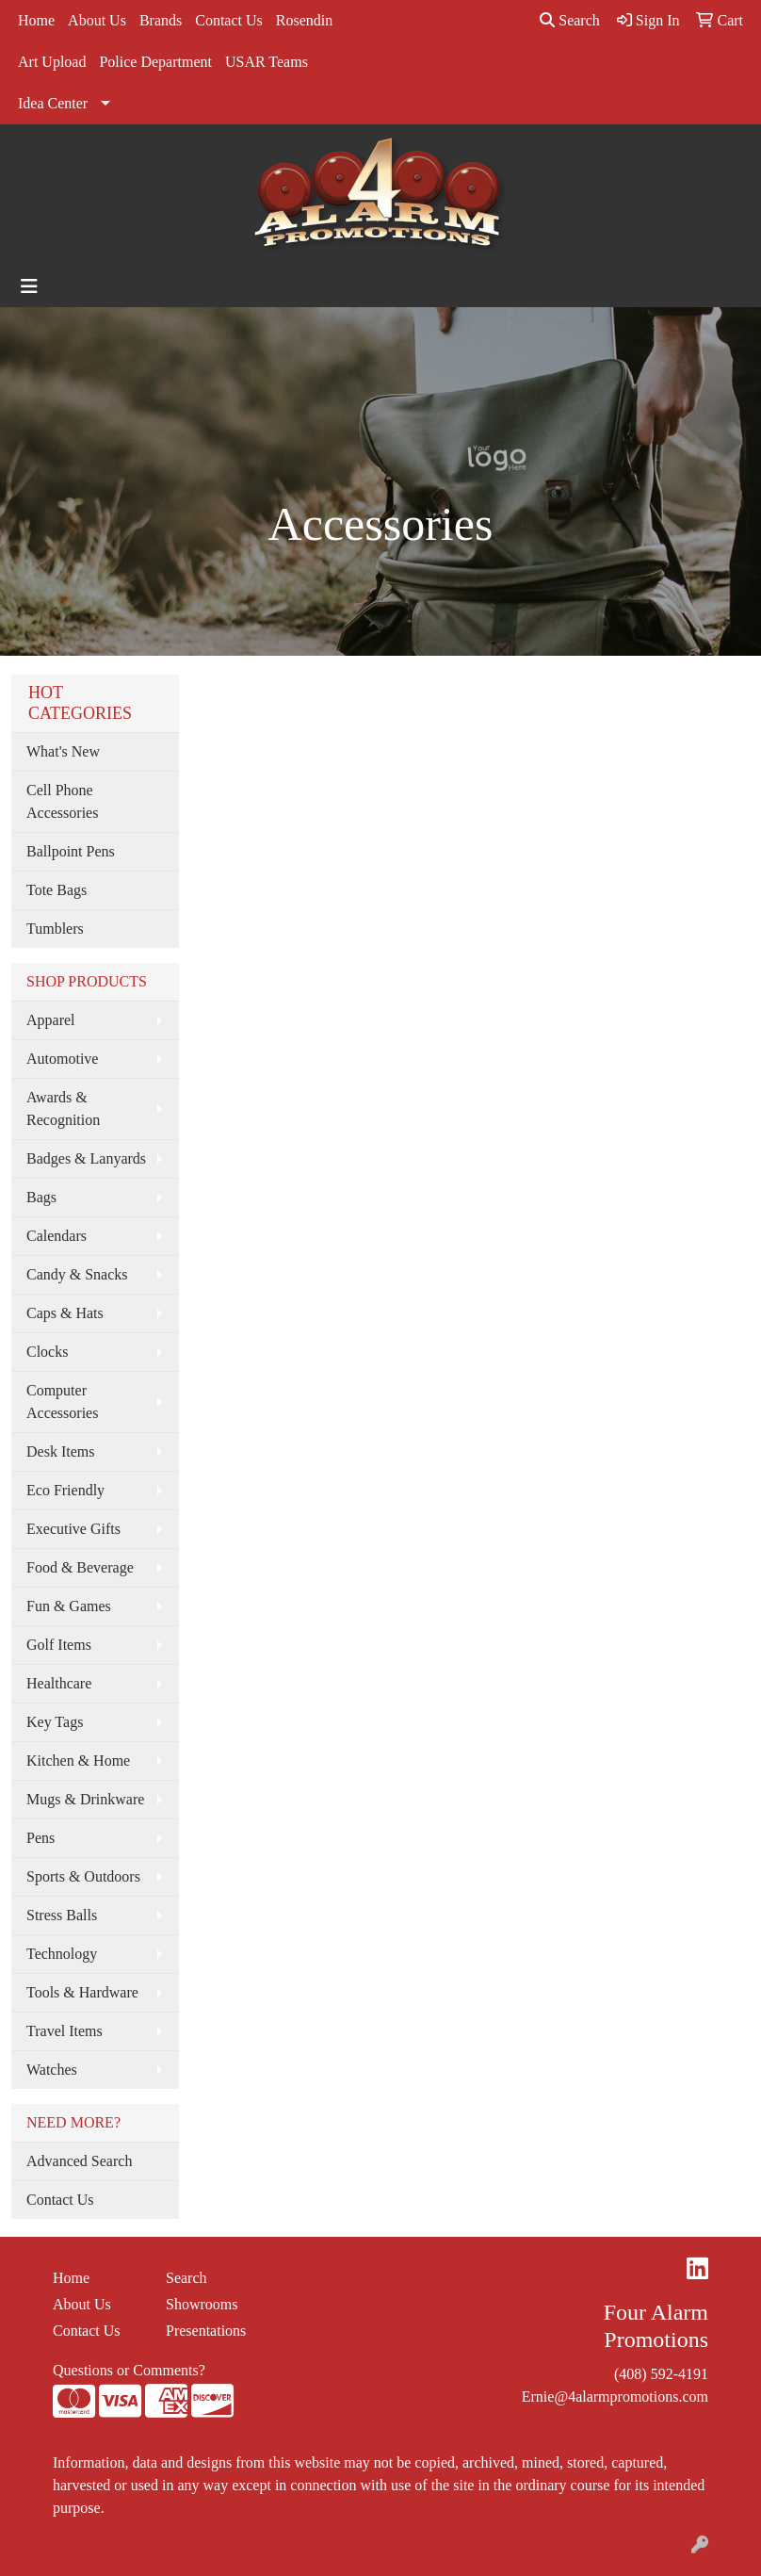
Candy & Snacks (77, 1274)
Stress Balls (61, 1915)
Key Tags (54, 1722)
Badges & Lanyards (86, 1158)
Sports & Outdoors (83, 1876)
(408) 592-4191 (661, 2374)
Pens (40, 1838)
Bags (41, 1197)
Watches (51, 2070)
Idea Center (53, 103)
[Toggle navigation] (29, 286)
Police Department (155, 62)
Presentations (206, 2331)
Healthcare (58, 1683)
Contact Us (229, 20)
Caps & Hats (65, 1313)
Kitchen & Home (78, 1761)
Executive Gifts (73, 1529)
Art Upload (52, 62)
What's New (63, 751)
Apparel (50, 1020)
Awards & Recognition (63, 1108)
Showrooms (201, 2304)
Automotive (62, 1059)
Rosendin (304, 20)
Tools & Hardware (82, 1992)
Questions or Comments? (129, 2370)
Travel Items (64, 2031)
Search (570, 20)
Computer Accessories (62, 1401)
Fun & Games (68, 1606)
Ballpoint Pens (70, 851)
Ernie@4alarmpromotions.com (615, 2397)
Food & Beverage (80, 1567)
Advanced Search (79, 2161)
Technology (61, 1954)
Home (36, 20)
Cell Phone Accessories (62, 801)
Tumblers (55, 929)
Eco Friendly (65, 1490)
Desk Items (60, 1451)
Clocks (47, 1352)
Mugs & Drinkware (85, 1799)
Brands (160, 20)
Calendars (56, 1236)
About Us (97, 20)
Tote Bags (56, 890)
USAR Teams (266, 62)
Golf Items (58, 1645)
